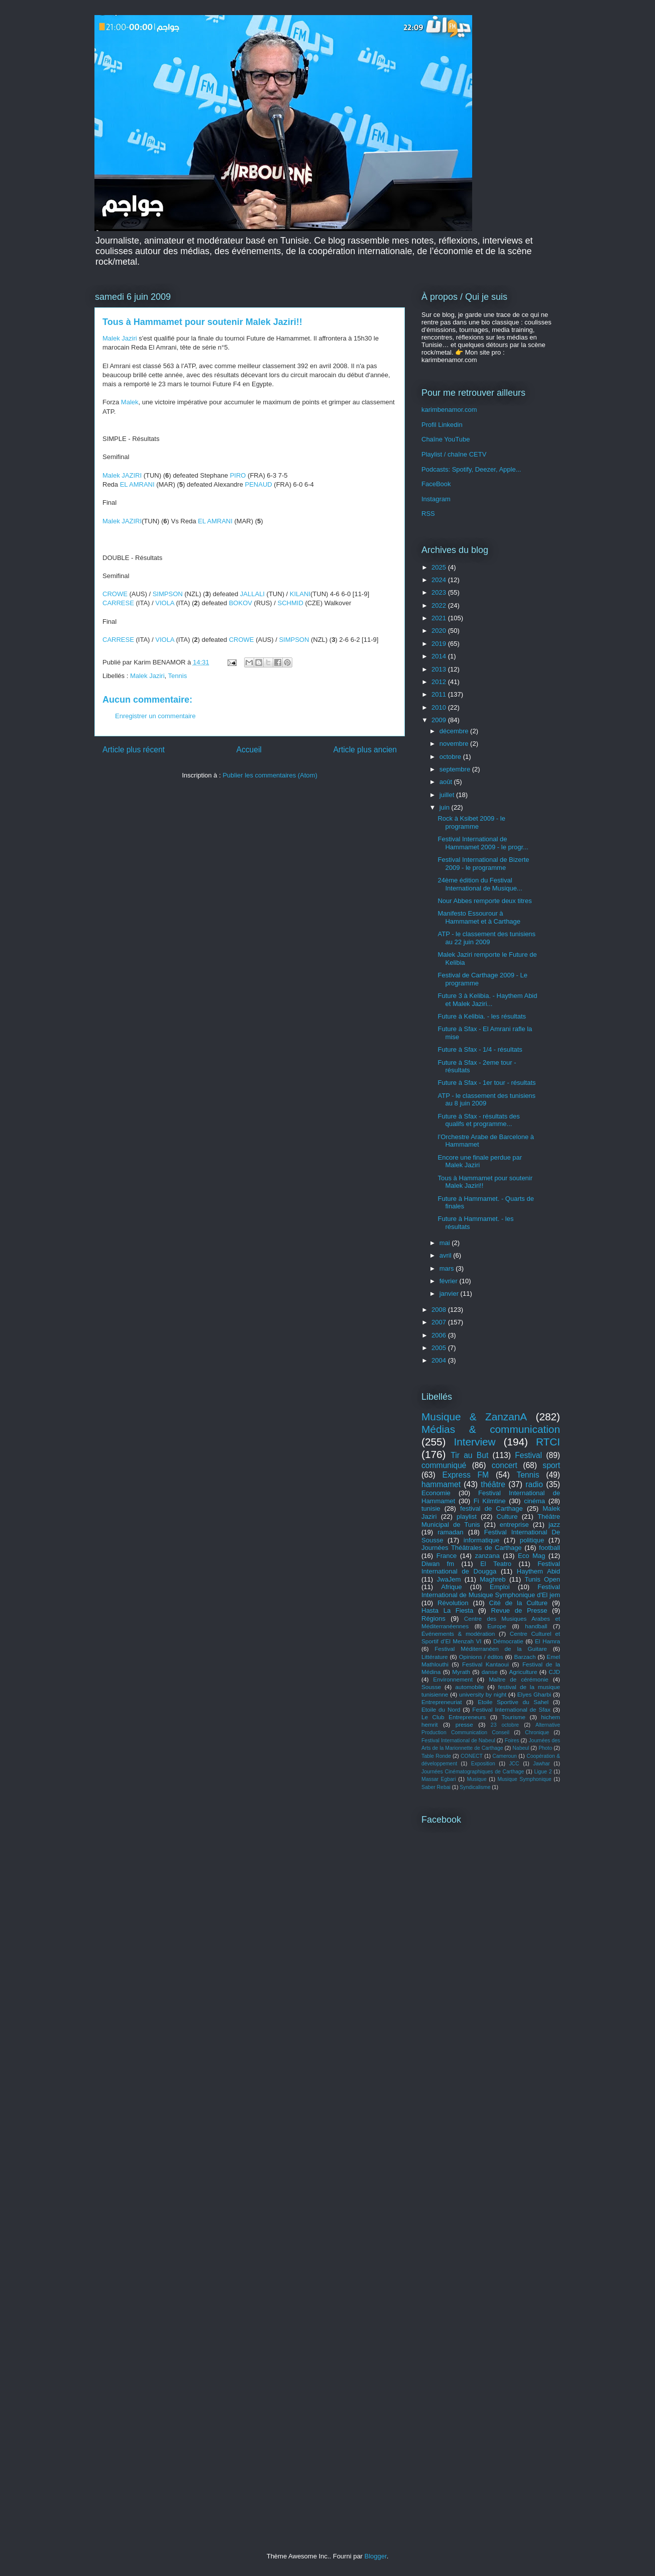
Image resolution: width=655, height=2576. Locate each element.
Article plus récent (133, 749)
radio (534, 1484)
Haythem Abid (538, 1571)
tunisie (431, 1508)
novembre (455, 743)
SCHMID (290, 603)
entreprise (514, 1524)
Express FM (466, 1475)
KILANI (300, 594)
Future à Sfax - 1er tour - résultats (486, 1082)
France (446, 1555)
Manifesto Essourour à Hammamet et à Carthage (479, 917)
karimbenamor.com (449, 409)
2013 (439, 669)
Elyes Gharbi (534, 1694)
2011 (439, 694)
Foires (512, 1740)
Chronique (537, 1732)
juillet (448, 795)
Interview (474, 1441)
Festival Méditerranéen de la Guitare (490, 1648)
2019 (439, 643)
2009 (439, 720)
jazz (554, 1524)
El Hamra (547, 1641)
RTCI (548, 1441)
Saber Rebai (436, 1787)
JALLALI (252, 594)
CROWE (115, 594)
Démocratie (508, 1641)
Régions (433, 1618)
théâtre (493, 1484)
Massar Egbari (438, 1779)
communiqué (443, 1465)
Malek (130, 402)
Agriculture (523, 1671)
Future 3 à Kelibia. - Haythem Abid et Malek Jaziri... (487, 999)
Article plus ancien (365, 749)
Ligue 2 (543, 1771)
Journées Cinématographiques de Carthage (472, 1771)
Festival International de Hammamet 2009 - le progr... (483, 843)
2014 (439, 656)
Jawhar (541, 1763)
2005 (439, 1348)
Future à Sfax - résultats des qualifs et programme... (478, 1120)
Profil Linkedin (442, 424)
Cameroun (504, 1756)
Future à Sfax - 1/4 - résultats (480, 1049)
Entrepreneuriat (441, 1702)
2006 (439, 1335)
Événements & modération (458, 1633)
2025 (439, 567)
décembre (455, 731)
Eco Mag (531, 1555)
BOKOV (240, 603)
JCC (514, 1763)
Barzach (525, 1656)
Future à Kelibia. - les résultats (482, 1016)
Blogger (376, 2556)
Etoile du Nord (440, 1709)
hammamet (441, 1484)
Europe (496, 1626)
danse (490, 1671)
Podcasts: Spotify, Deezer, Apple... (471, 469)
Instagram (436, 499)
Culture (507, 1516)
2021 (439, 618)
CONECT (472, 1756)
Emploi (500, 1587)
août (447, 782)
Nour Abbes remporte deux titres (484, 901)
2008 (439, 1309)
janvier (450, 1293)
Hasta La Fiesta (447, 1610)
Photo (545, 1748)
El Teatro (495, 1563)
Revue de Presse (519, 1610)
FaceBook (436, 484)
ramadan (450, 1532)
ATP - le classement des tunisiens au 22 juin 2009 (486, 938)
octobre (451, 756)
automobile (469, 1687)
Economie (436, 1493)
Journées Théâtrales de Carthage (471, 1547)
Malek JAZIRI (122, 521)
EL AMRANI (137, 484)
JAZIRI (132, 475)
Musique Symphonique (524, 1779)
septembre (456, 769)
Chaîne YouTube (445, 439)
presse (464, 1724)
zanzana (487, 1555)
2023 (439, 592)
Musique (476, 1779)
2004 (439, 1360)
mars (448, 1268)
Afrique (451, 1587)
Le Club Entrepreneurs (453, 1717)
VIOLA (164, 603)
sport (551, 1465)
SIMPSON (168, 594)
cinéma (534, 1501)
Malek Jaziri (119, 338)
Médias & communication (490, 1429)
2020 (439, 630)
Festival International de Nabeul (458, 1740)
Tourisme (513, 1717)
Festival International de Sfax (511, 1709)
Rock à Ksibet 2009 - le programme (471, 822)
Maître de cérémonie (519, 1679)
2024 (439, 580)
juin (446, 807)
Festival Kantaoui (485, 1664)
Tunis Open (542, 1579)
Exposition (483, 1763)
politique (532, 1540)
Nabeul (520, 1748)
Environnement (453, 1679)
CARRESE (118, 603)
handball (536, 1626)
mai (446, 1243)
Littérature (434, 1656)
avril (446, 1255)
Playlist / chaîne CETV (453, 454)
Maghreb (492, 1579)
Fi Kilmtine (490, 1501)
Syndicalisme (475, 1787)
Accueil (249, 749)
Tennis (177, 676)
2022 (439, 605)
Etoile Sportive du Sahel (513, 1702)
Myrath (461, 1671)
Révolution (453, 1603)
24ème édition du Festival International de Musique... (480, 884)
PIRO (238, 475)
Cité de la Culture (518, 1603)
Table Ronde (436, 1756)
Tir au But (469, 1455)
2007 (439, 1322)
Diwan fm (437, 1563)
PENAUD (258, 484)
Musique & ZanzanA (474, 1416)
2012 (439, 682)
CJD (554, 1671)
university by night (482, 1694)
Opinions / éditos (481, 1656)
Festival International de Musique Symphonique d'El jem (490, 1591)
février (450, 1281)
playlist (467, 1516)
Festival (528, 1455)
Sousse (431, 1687)
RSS (428, 513)
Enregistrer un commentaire (155, 716)
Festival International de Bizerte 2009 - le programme (483, 863)
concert (504, 1465)
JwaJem (449, 1579)
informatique (482, 1540)
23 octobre (505, 1725)
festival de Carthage (491, 1508)
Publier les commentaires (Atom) (270, 775)
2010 (439, 707)
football (549, 1547)
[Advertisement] (490, 2014)
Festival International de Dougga (490, 1568)
